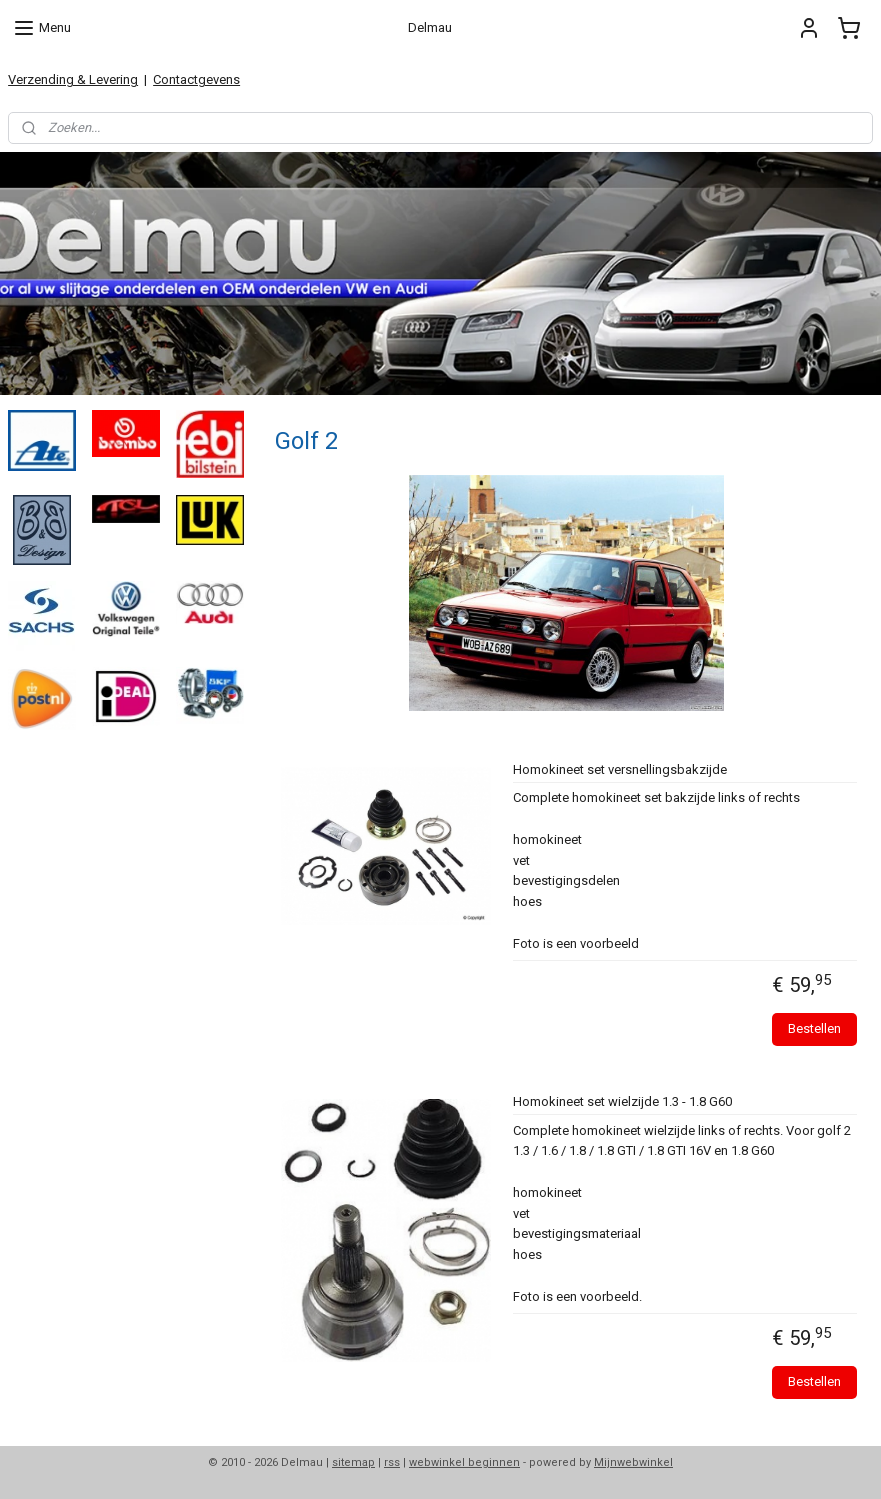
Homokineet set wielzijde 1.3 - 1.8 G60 (621, 1101)
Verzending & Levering (73, 79)
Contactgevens (196, 79)
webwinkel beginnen (464, 1462)
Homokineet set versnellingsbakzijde (619, 769)
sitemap (353, 1462)
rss (392, 1462)
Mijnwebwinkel (633, 1462)
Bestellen (814, 1028)
